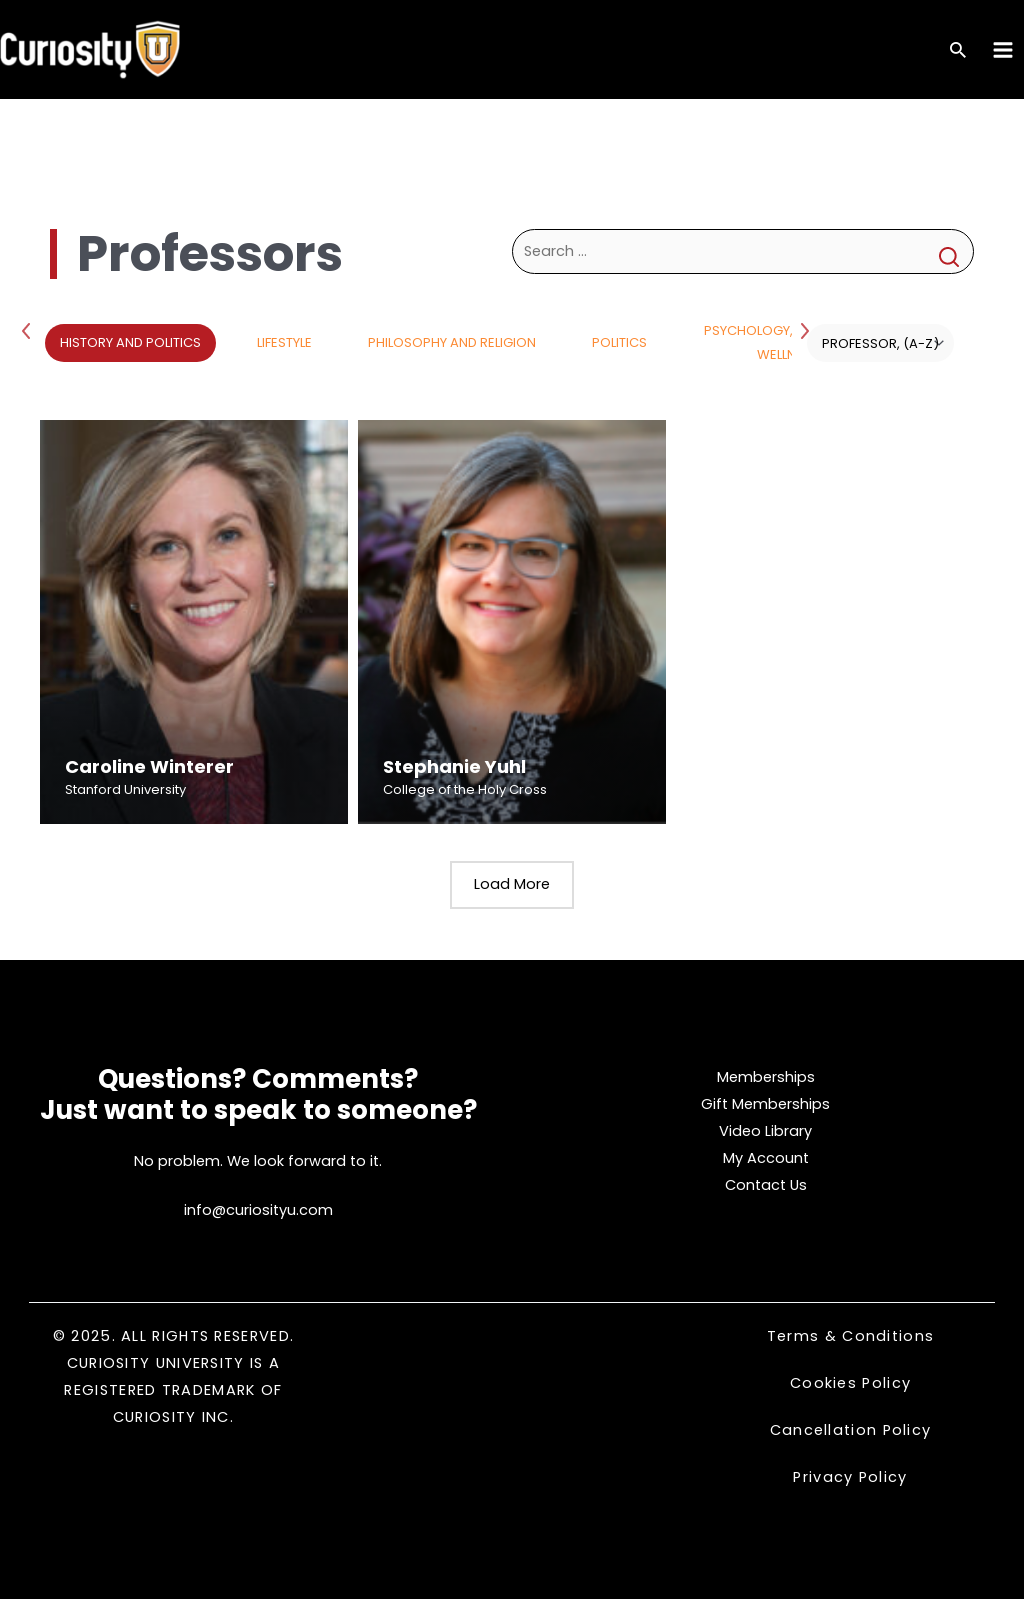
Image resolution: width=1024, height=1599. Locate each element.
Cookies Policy (850, 1383)
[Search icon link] (958, 51)
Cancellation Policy (851, 1430)
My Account (766, 1158)
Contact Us (766, 1185)
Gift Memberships (765, 1104)
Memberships (766, 1077)
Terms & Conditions (850, 1336)
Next (807, 330)
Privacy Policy (850, 1477)
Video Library (765, 1131)
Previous (30, 330)
